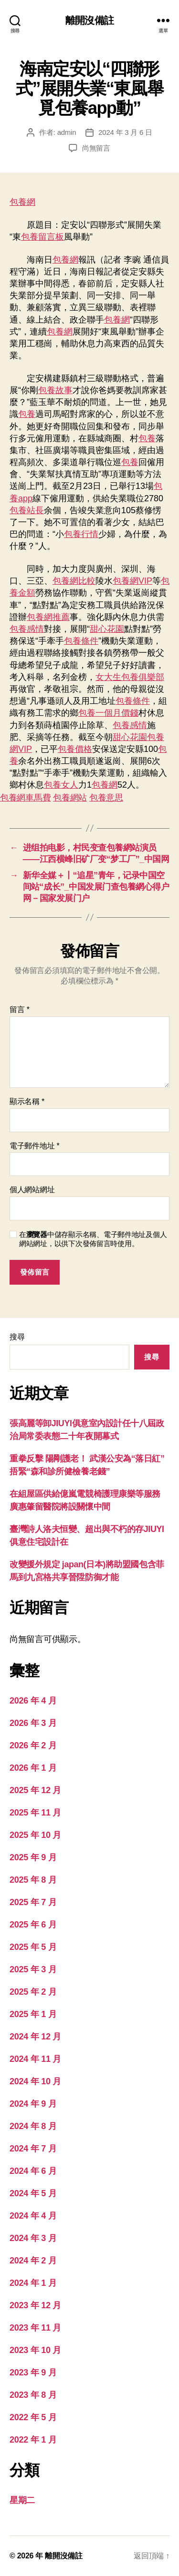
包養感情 (27, 629)
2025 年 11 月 (35, 1812)
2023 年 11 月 (35, 2328)
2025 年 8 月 (33, 1880)
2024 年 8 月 (33, 2126)
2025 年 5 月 (33, 1947)
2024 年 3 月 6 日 (125, 132)
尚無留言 (96, 148)
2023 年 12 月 (35, 2305)
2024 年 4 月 (33, 2216)
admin (66, 132)
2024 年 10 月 (35, 2081)
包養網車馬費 (25, 797)
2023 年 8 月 (33, 2395)
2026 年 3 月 (33, 1723)
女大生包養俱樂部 (129, 677)
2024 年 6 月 (33, 2171)
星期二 (22, 2500)
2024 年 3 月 (33, 2238)
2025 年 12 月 (35, 1790)
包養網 (22, 202)
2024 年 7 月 (33, 2148)
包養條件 (81, 641)
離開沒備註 (89, 20)
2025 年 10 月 (35, 1835)
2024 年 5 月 (33, 2193)
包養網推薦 (48, 617)
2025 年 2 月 (33, 1992)
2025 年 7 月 (33, 1902)
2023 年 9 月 (33, 2372)
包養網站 (70, 797)
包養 (26, 414)
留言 (20, 1009)
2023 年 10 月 (35, 2350)
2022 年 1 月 (33, 2439)
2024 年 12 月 (35, 2036)
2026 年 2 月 (33, 1745)
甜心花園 (107, 629)
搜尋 (17, 1337)
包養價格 (75, 749)
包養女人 (61, 785)
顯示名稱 (27, 1101)
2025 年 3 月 (33, 1969)
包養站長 (27, 510)
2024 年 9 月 (33, 2104)
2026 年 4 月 (33, 1700)
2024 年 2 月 (33, 2260)
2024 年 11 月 (35, 2059)
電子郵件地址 (35, 1146)
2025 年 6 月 (33, 1924)
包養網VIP (132, 581)
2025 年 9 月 (33, 1857)
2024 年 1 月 (33, 2283)
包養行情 (81, 534)
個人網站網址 (32, 1190)
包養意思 (106, 797)
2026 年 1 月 (33, 1768)
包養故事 (55, 390)
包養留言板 (42, 237)
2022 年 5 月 (33, 2417)
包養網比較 (74, 581)
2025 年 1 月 (33, 2014)
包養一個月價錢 (108, 713)
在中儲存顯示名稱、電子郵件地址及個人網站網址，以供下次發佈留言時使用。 (93, 1238)
